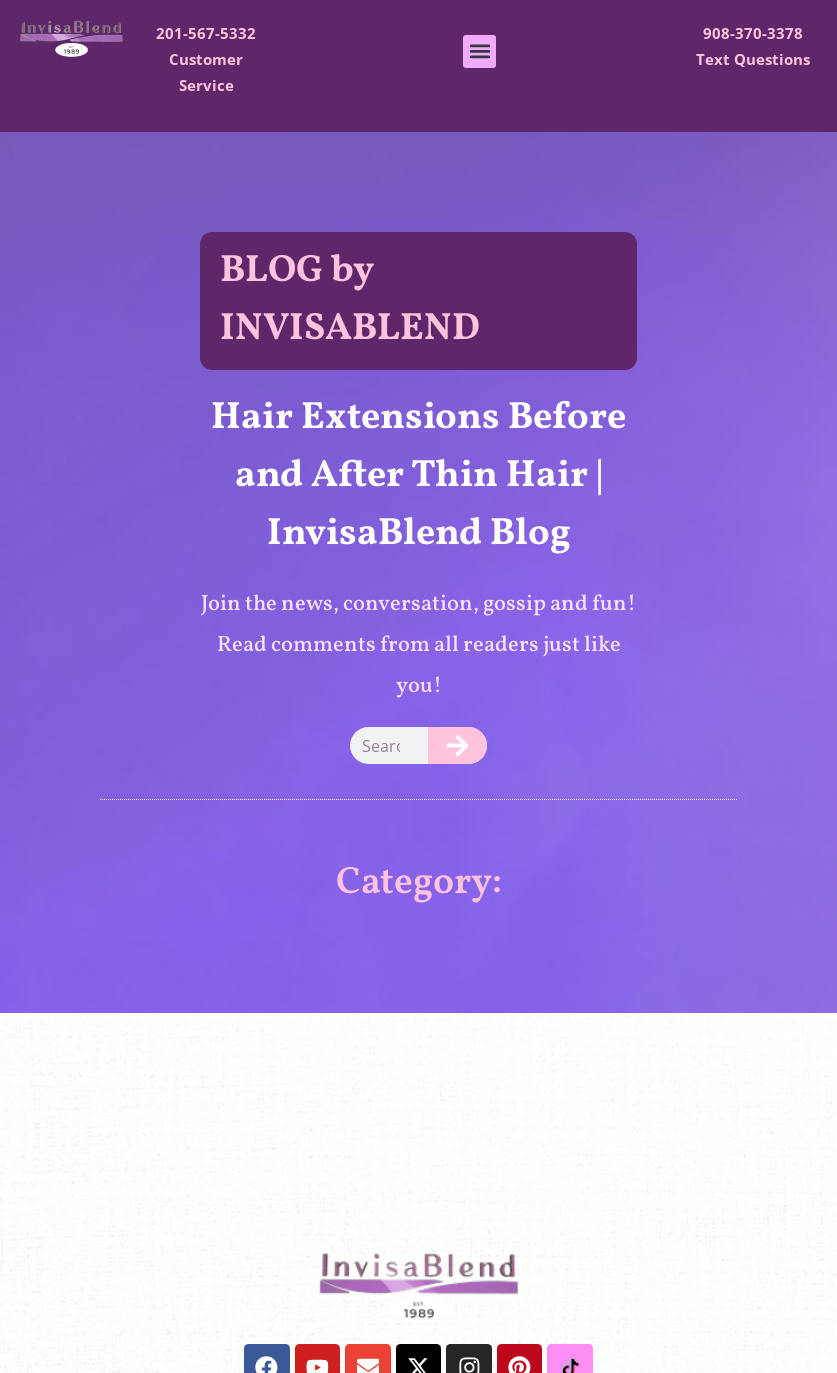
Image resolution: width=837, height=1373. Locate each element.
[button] (479, 51)
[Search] (457, 745)
